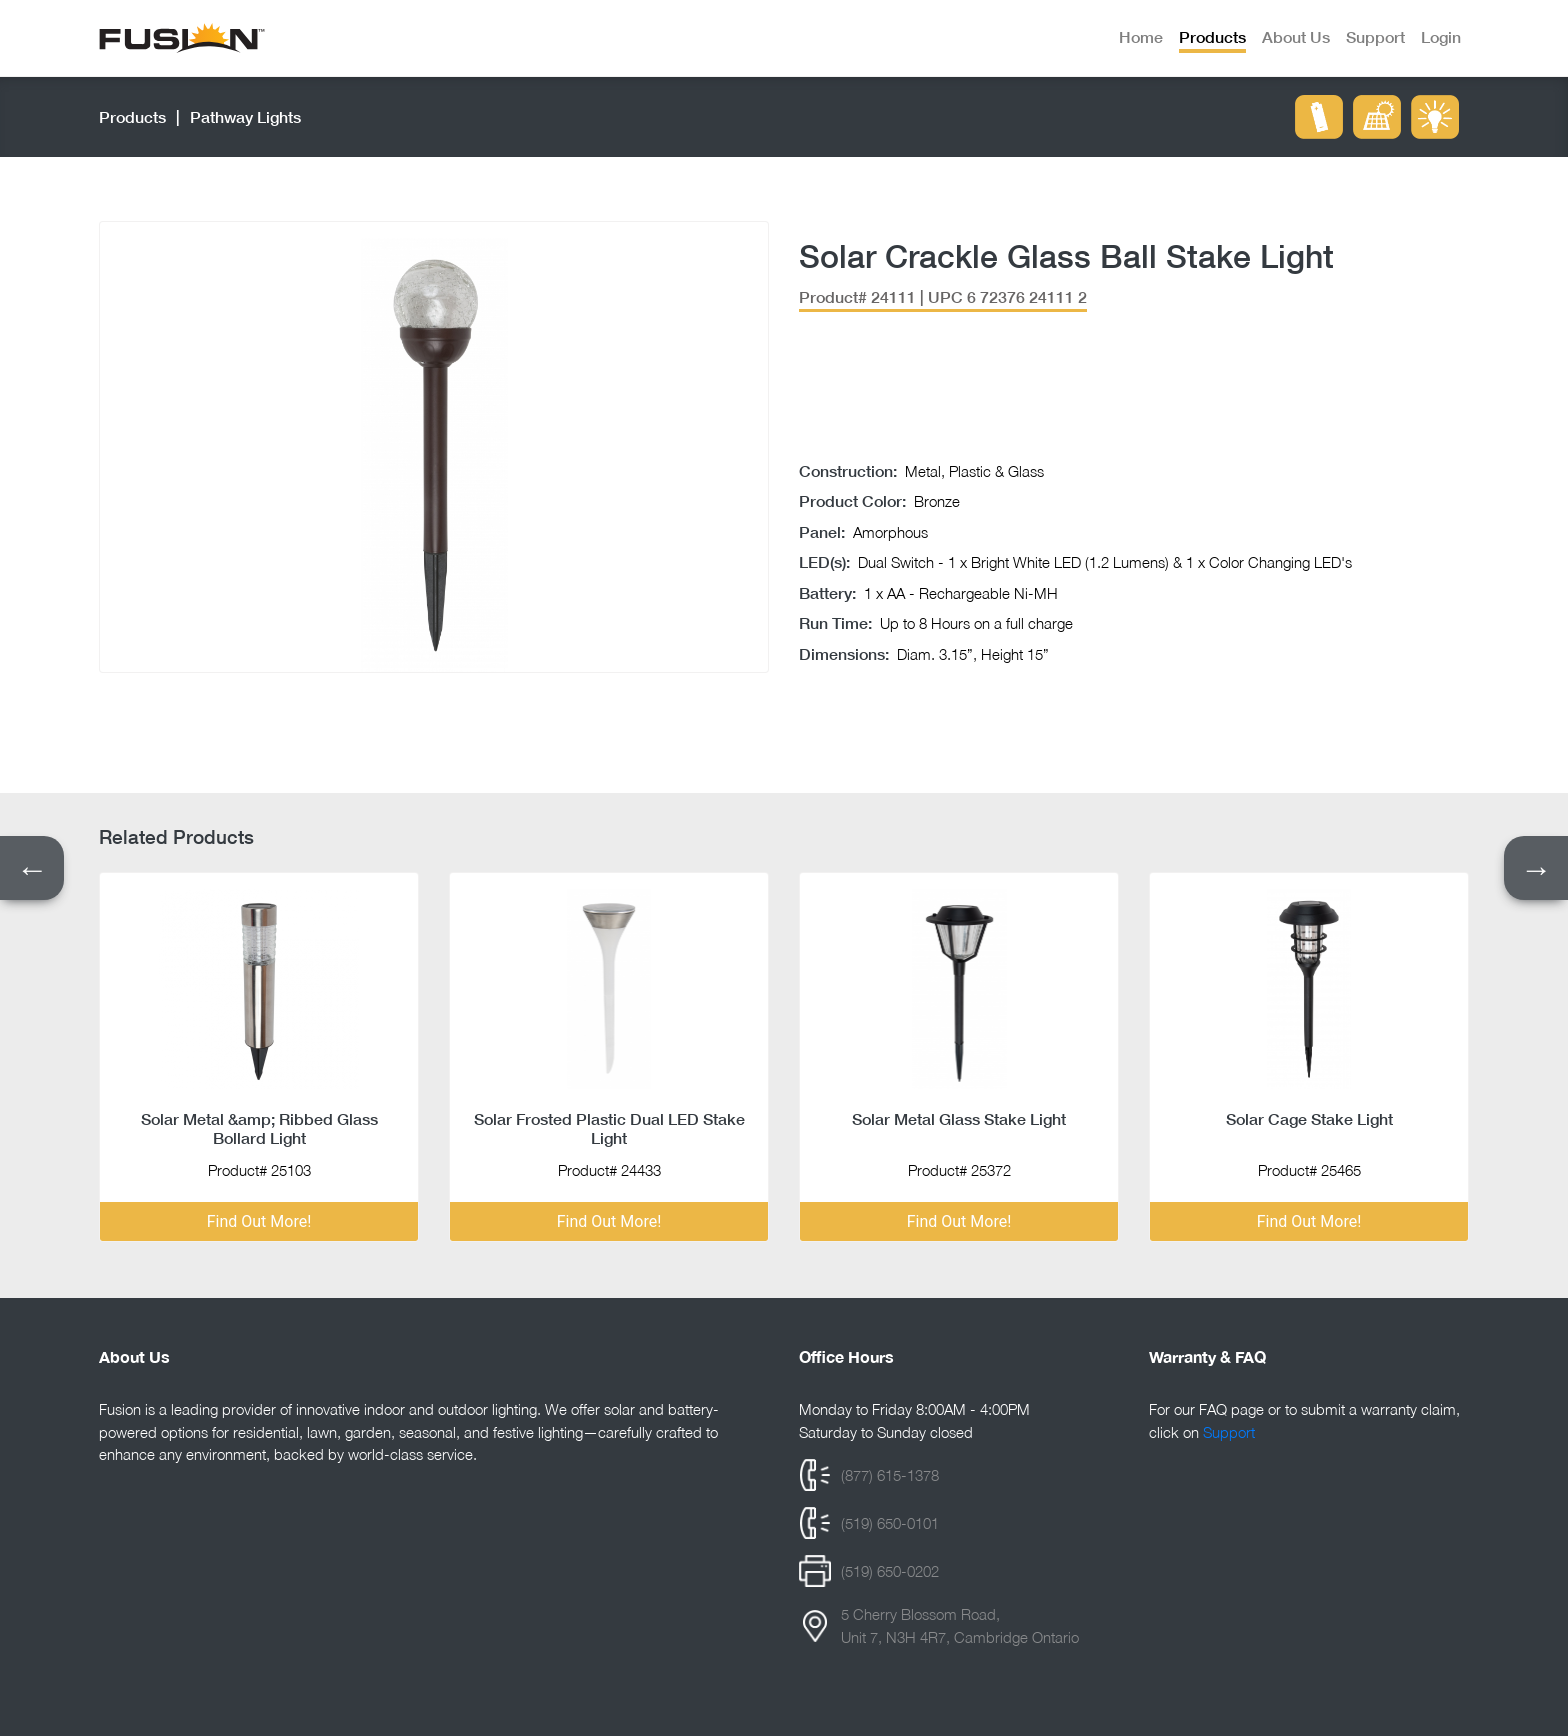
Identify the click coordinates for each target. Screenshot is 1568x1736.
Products (132, 116)
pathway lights (245, 116)
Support (1229, 1432)
